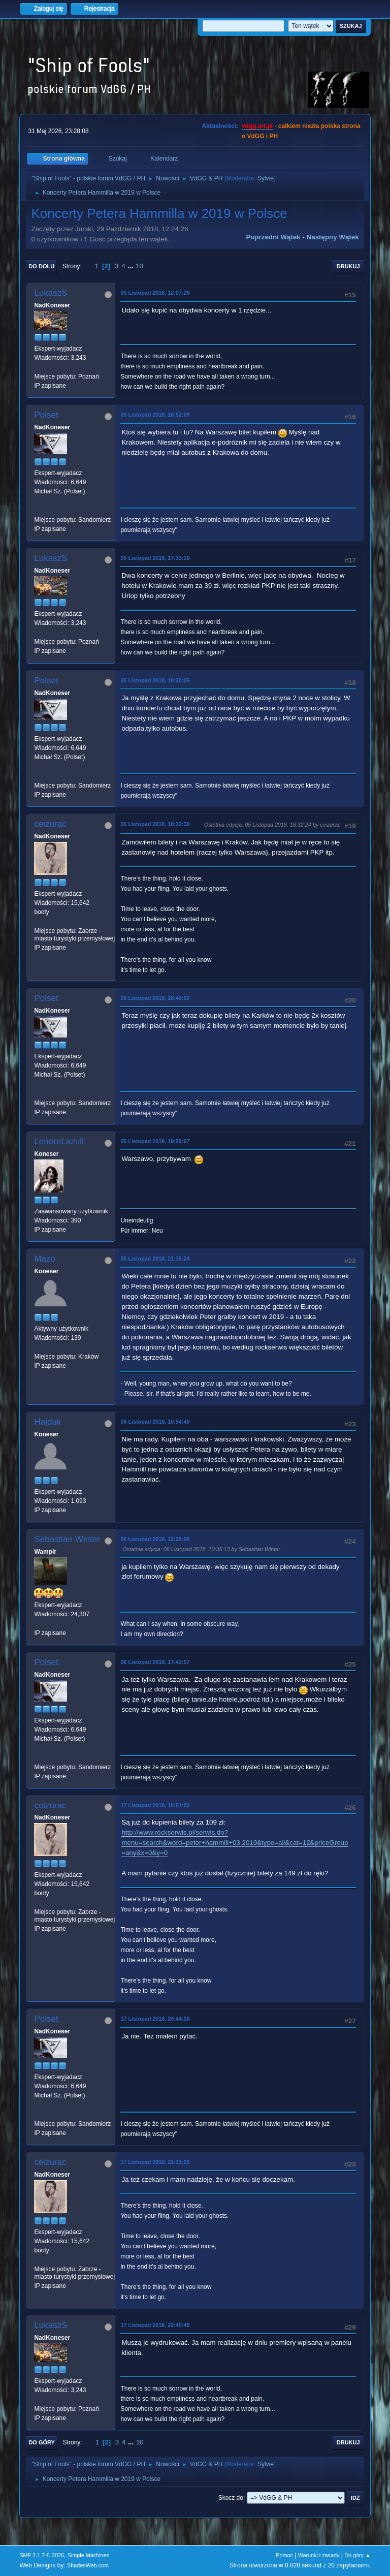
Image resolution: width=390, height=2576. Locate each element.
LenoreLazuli (58, 1141)
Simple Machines (88, 2555)
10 (139, 266)
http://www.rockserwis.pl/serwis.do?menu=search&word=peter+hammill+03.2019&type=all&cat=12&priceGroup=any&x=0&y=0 (234, 1843)
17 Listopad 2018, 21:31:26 (154, 2162)
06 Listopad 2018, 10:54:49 (154, 1422)
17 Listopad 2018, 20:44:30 (154, 2019)
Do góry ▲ (357, 2555)
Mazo (44, 1259)
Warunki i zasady (319, 2555)
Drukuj (348, 266)
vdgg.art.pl (257, 126)
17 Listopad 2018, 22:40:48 (154, 2325)
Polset (46, 415)
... (131, 266)
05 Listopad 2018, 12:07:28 (154, 293)
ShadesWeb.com (88, 2565)
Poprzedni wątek (273, 237)
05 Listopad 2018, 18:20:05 (154, 680)
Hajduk (47, 1422)
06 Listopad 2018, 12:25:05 (154, 1539)
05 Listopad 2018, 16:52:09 (154, 415)
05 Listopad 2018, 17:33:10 (154, 558)
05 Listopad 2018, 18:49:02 (154, 998)
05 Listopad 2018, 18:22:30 (154, 824)
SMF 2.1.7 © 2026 (41, 2555)
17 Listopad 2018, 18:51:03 (154, 1805)
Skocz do (230, 2497)
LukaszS (50, 293)
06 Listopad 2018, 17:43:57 (154, 1662)
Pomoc (284, 2555)
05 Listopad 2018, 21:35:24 (154, 1258)
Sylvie (265, 178)
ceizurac (50, 824)
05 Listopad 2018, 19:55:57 (154, 1141)
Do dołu (41, 266)
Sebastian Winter (67, 1539)
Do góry (41, 2442)
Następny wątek (333, 237)
